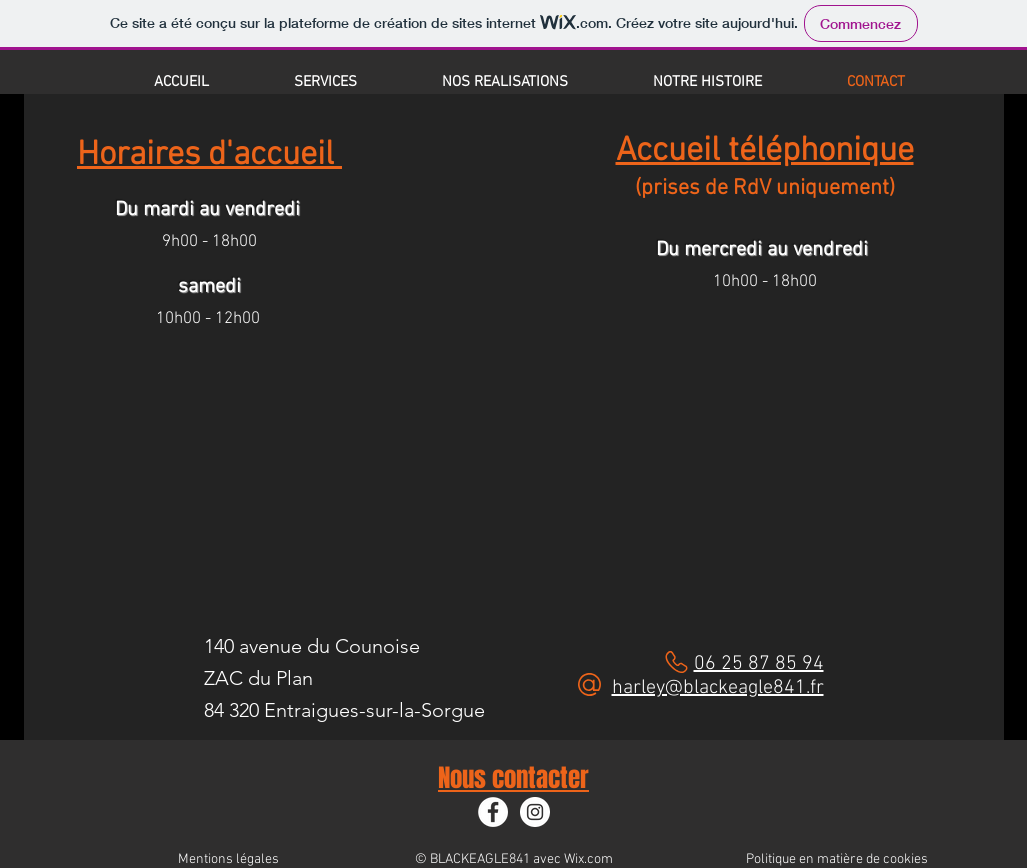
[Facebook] (493, 812)
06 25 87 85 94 (759, 664)
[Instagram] (535, 812)
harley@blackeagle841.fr (718, 688)
